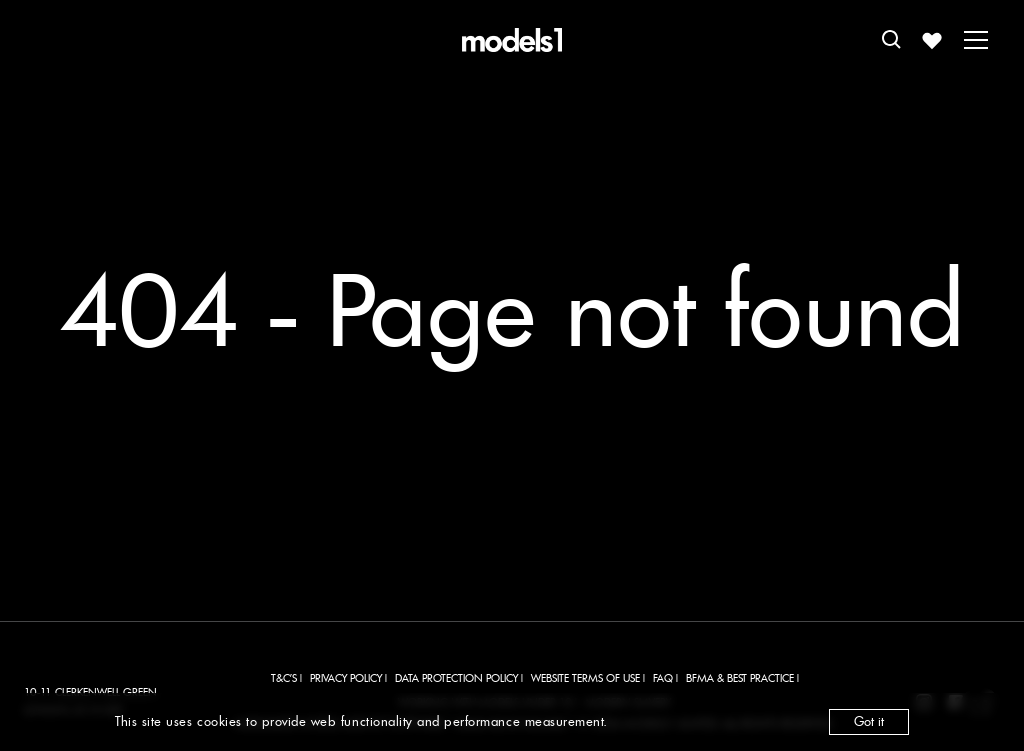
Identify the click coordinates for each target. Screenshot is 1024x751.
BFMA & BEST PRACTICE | (742, 678)
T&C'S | (286, 678)
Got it (869, 721)
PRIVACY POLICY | (348, 678)
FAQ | (665, 678)
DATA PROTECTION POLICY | (459, 678)
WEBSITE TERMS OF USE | (588, 678)
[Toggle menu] (976, 40)
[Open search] (892, 40)
